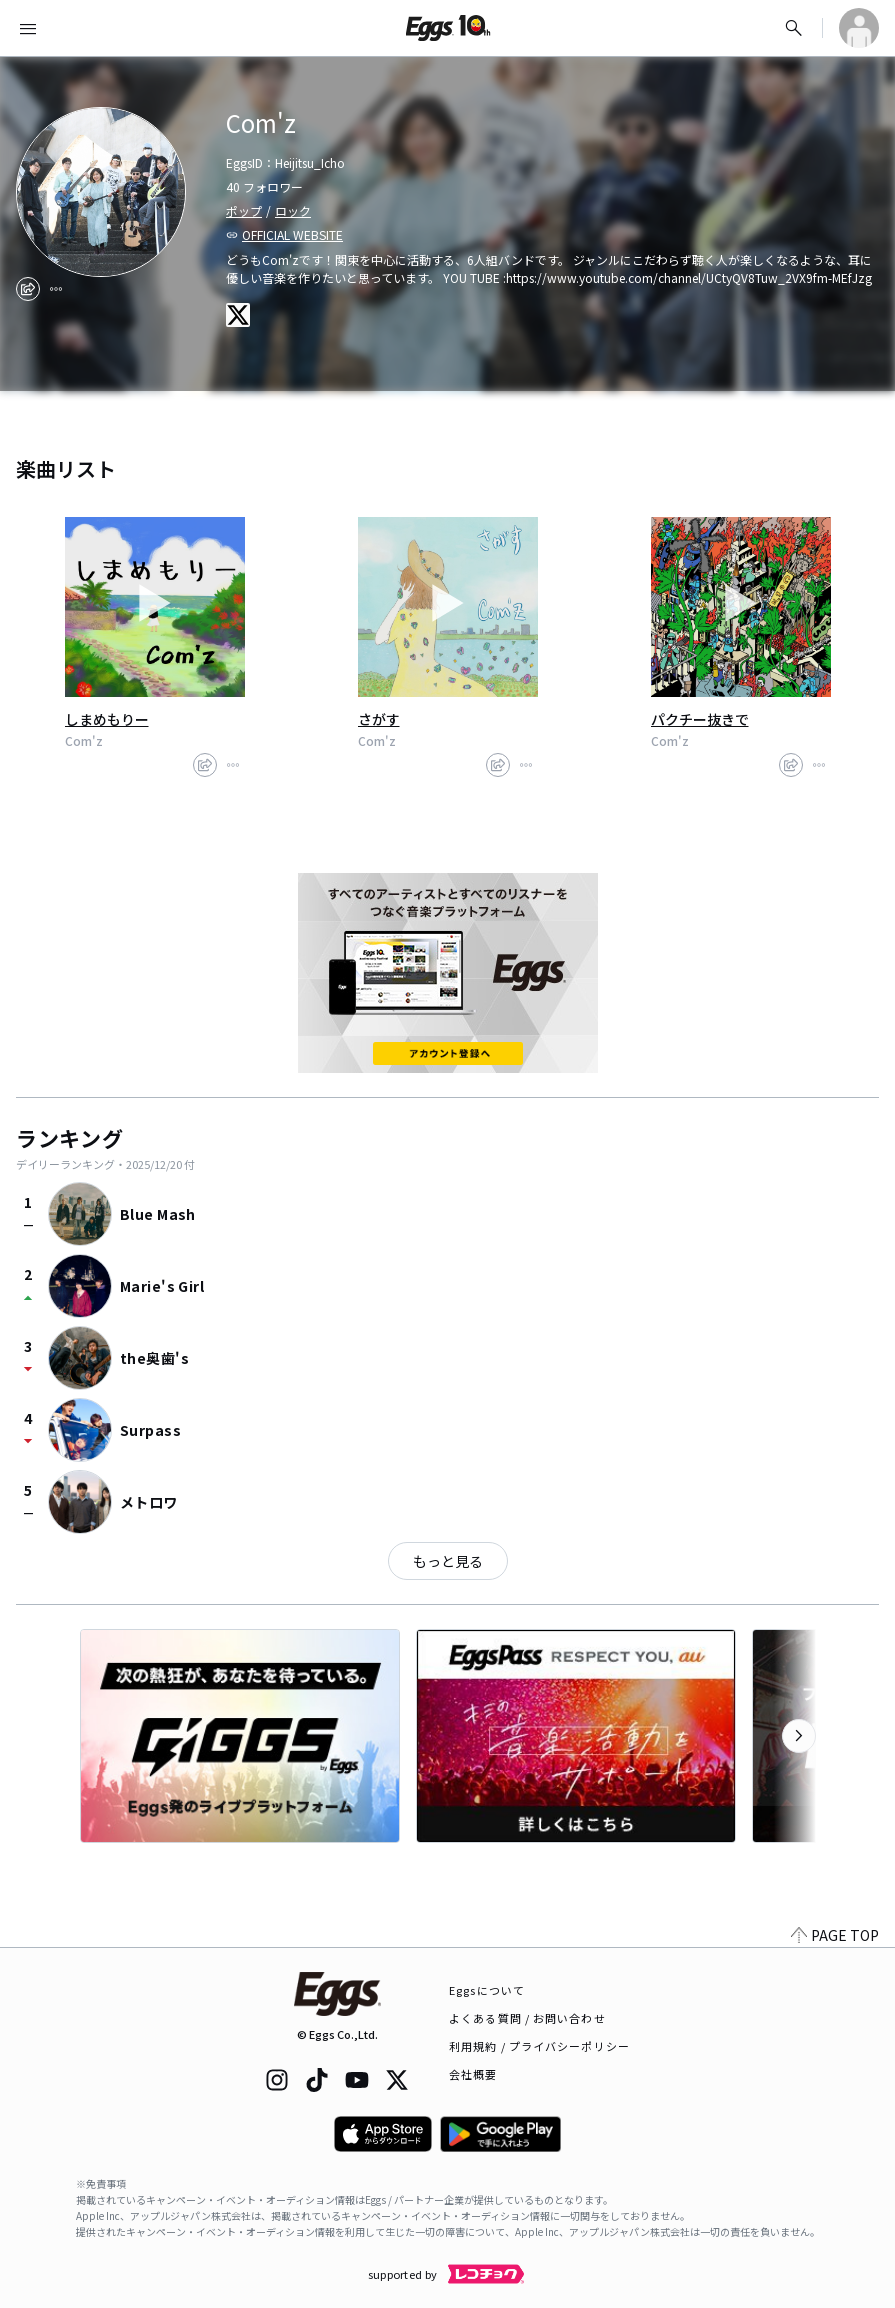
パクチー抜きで (700, 719)
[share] (28, 289)
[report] (56, 289)
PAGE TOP (835, 1935)
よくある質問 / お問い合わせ (527, 2018)
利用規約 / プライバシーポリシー (539, 2046)
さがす (379, 719)
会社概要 (473, 2074)
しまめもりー (107, 719)
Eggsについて (487, 1990)
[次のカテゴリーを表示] (799, 1736)
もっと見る (448, 1561)
